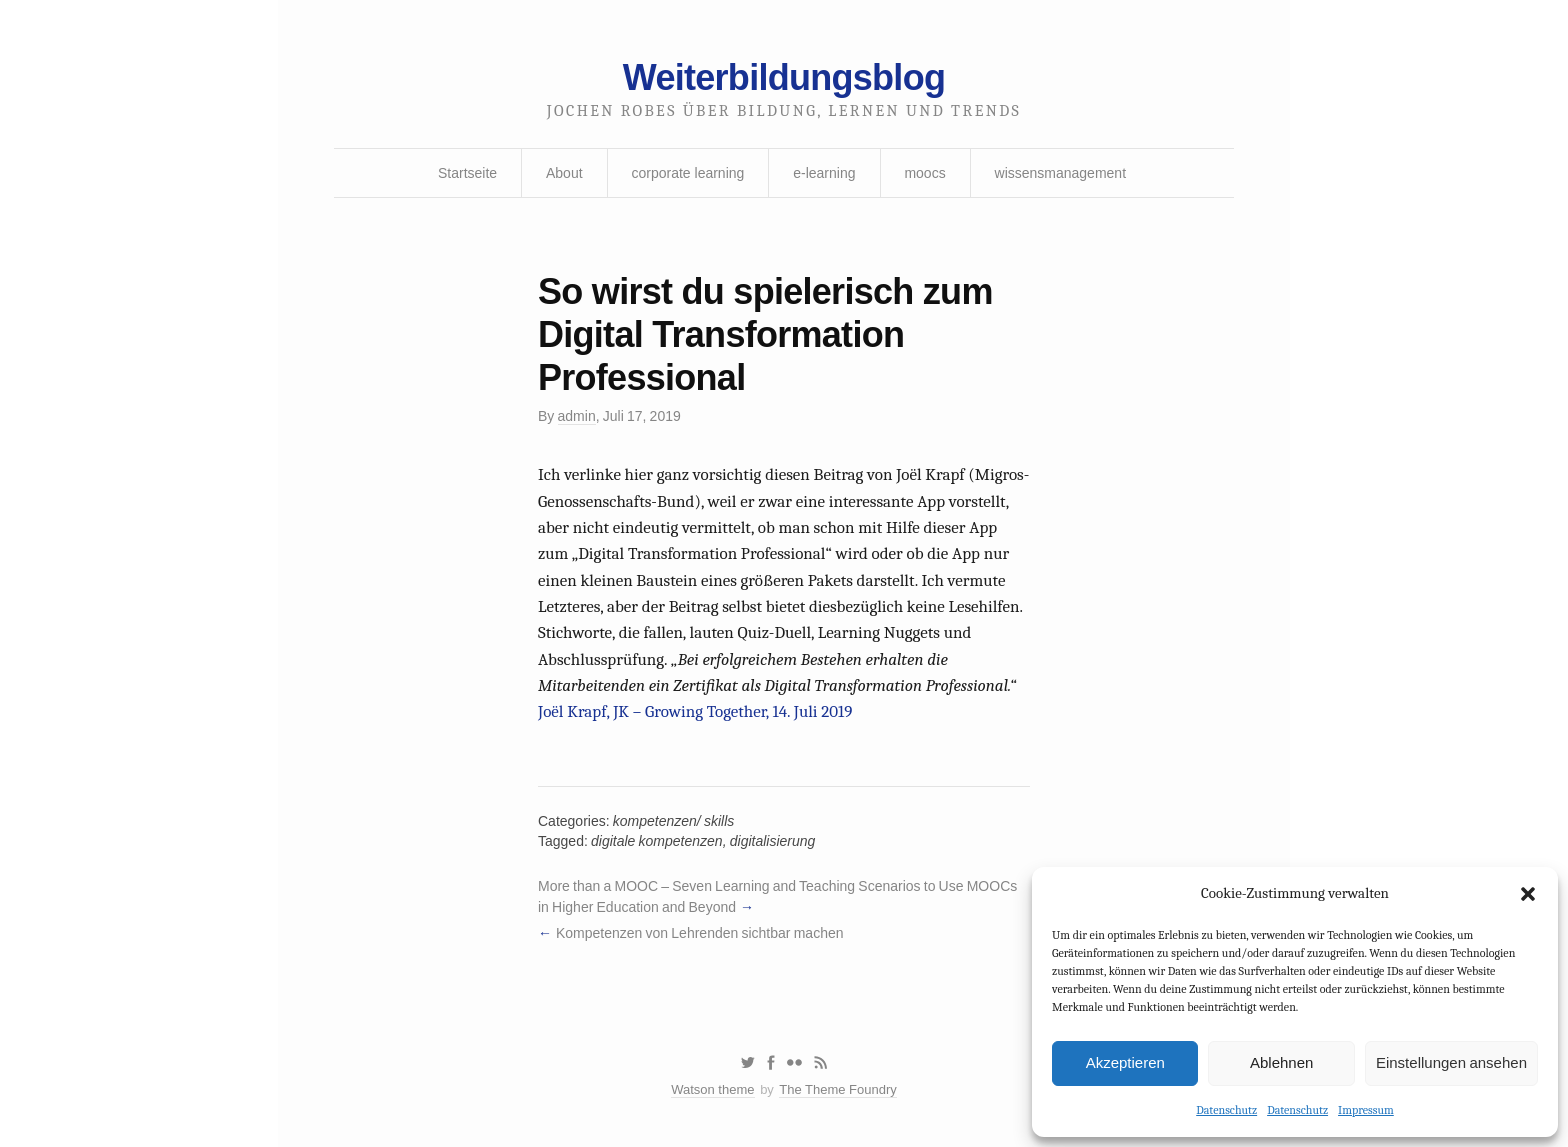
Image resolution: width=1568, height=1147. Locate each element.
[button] (1528, 894)
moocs (924, 173)
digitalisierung (773, 841)
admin (577, 416)
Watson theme (712, 1089)
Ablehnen (1281, 1062)
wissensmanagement (1061, 173)
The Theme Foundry (838, 1089)
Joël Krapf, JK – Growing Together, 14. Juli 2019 (695, 711)
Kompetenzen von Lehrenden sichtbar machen (700, 933)
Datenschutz (1226, 1110)
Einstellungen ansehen (1451, 1062)
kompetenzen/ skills (673, 821)
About (564, 173)
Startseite (467, 173)
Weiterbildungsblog (784, 77)
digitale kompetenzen (657, 841)
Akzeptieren (1125, 1062)
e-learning (824, 173)
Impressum (1366, 1110)
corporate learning (687, 173)
